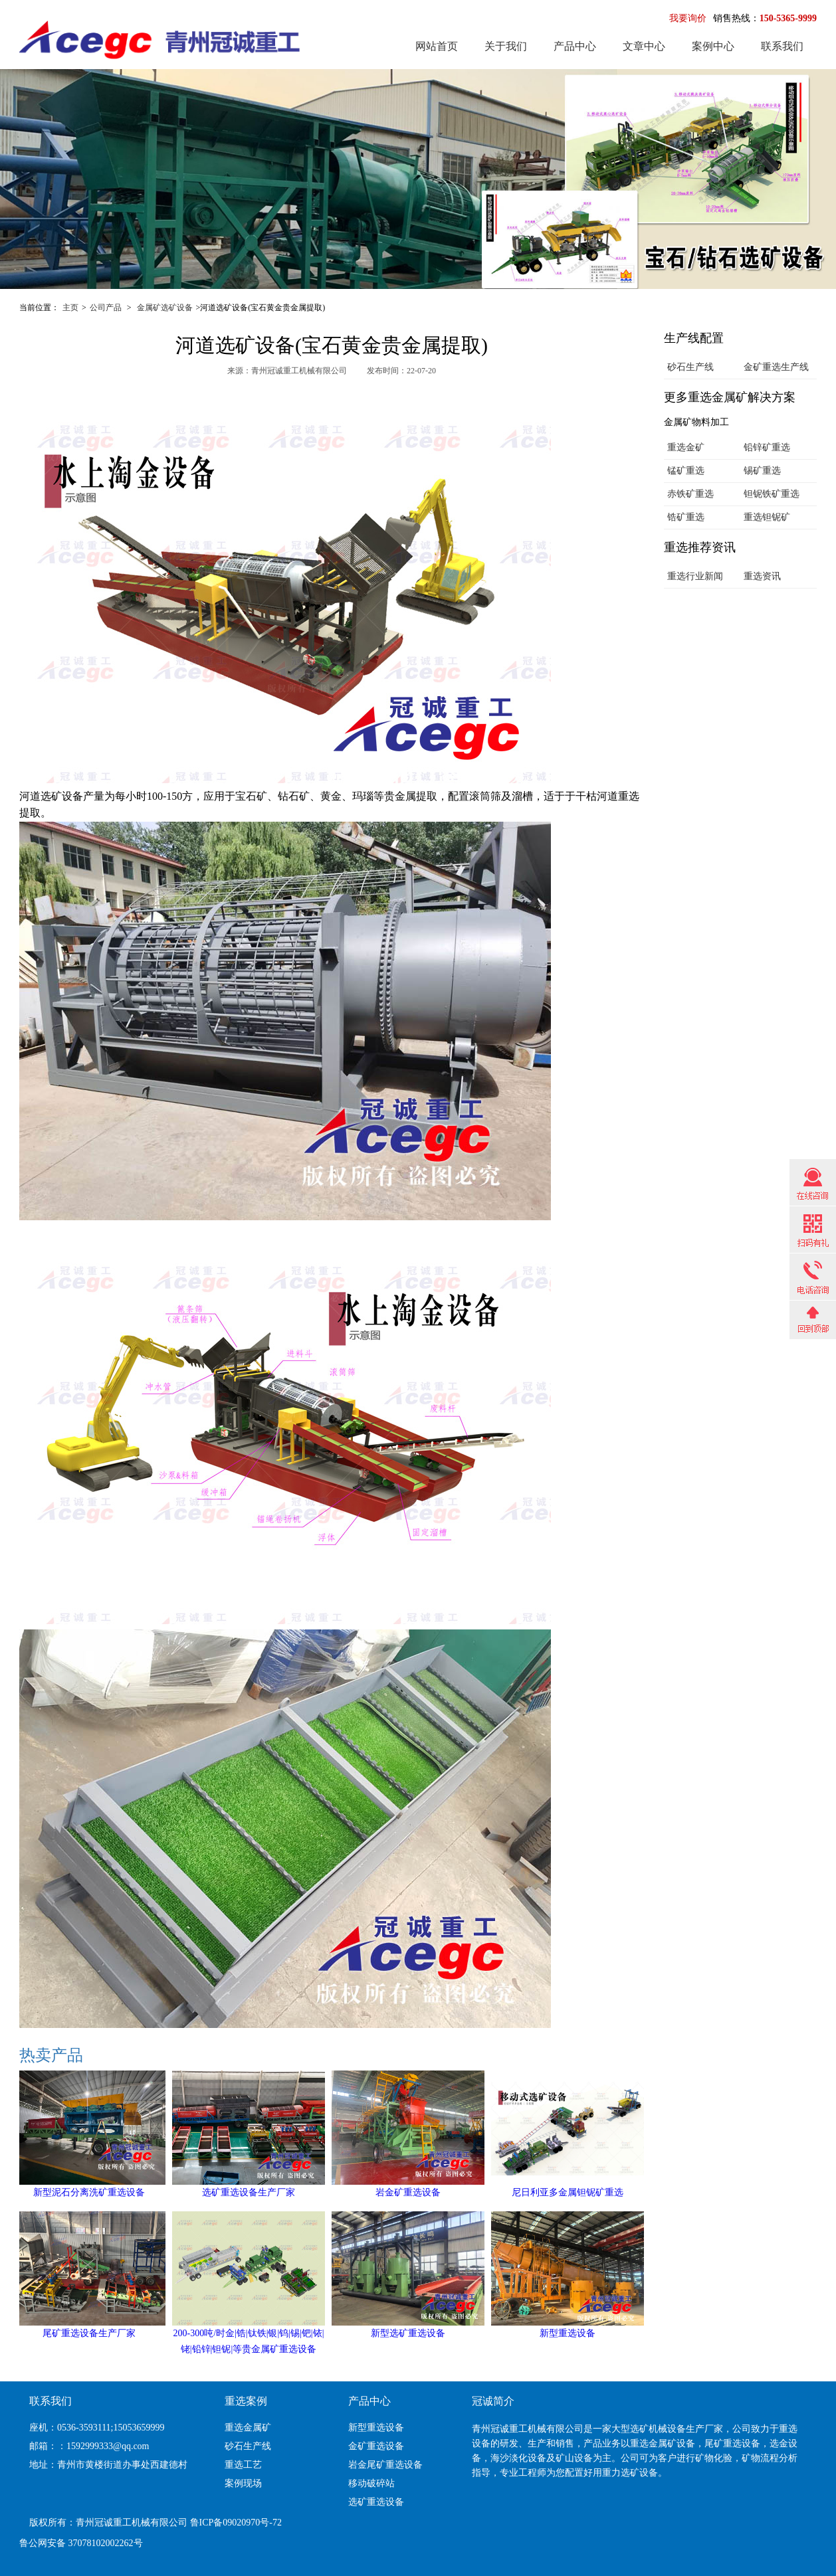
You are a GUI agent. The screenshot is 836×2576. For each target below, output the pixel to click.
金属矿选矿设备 (165, 307)
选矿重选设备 (376, 2502)
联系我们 (782, 46)
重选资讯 (762, 576)
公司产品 (106, 307)
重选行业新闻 (695, 576)
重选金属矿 (248, 2428)
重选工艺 (243, 2465)
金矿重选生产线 (776, 367)
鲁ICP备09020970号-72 (236, 2523)
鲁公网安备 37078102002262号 (81, 2543)
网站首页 (436, 46)
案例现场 (243, 2483)
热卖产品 (51, 2055)
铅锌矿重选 (767, 447)
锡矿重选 (762, 471)
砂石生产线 (690, 367)
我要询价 (687, 18)
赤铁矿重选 (690, 494)
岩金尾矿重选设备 (385, 2465)
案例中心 (713, 46)
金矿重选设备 (376, 2446)
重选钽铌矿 (767, 517)
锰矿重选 (685, 471)
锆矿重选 (685, 517)
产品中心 (575, 46)
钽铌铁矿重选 (771, 494)
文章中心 (644, 46)
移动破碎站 (371, 2483)
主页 (70, 307)
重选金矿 (685, 447)
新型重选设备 (376, 2428)
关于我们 (505, 46)
